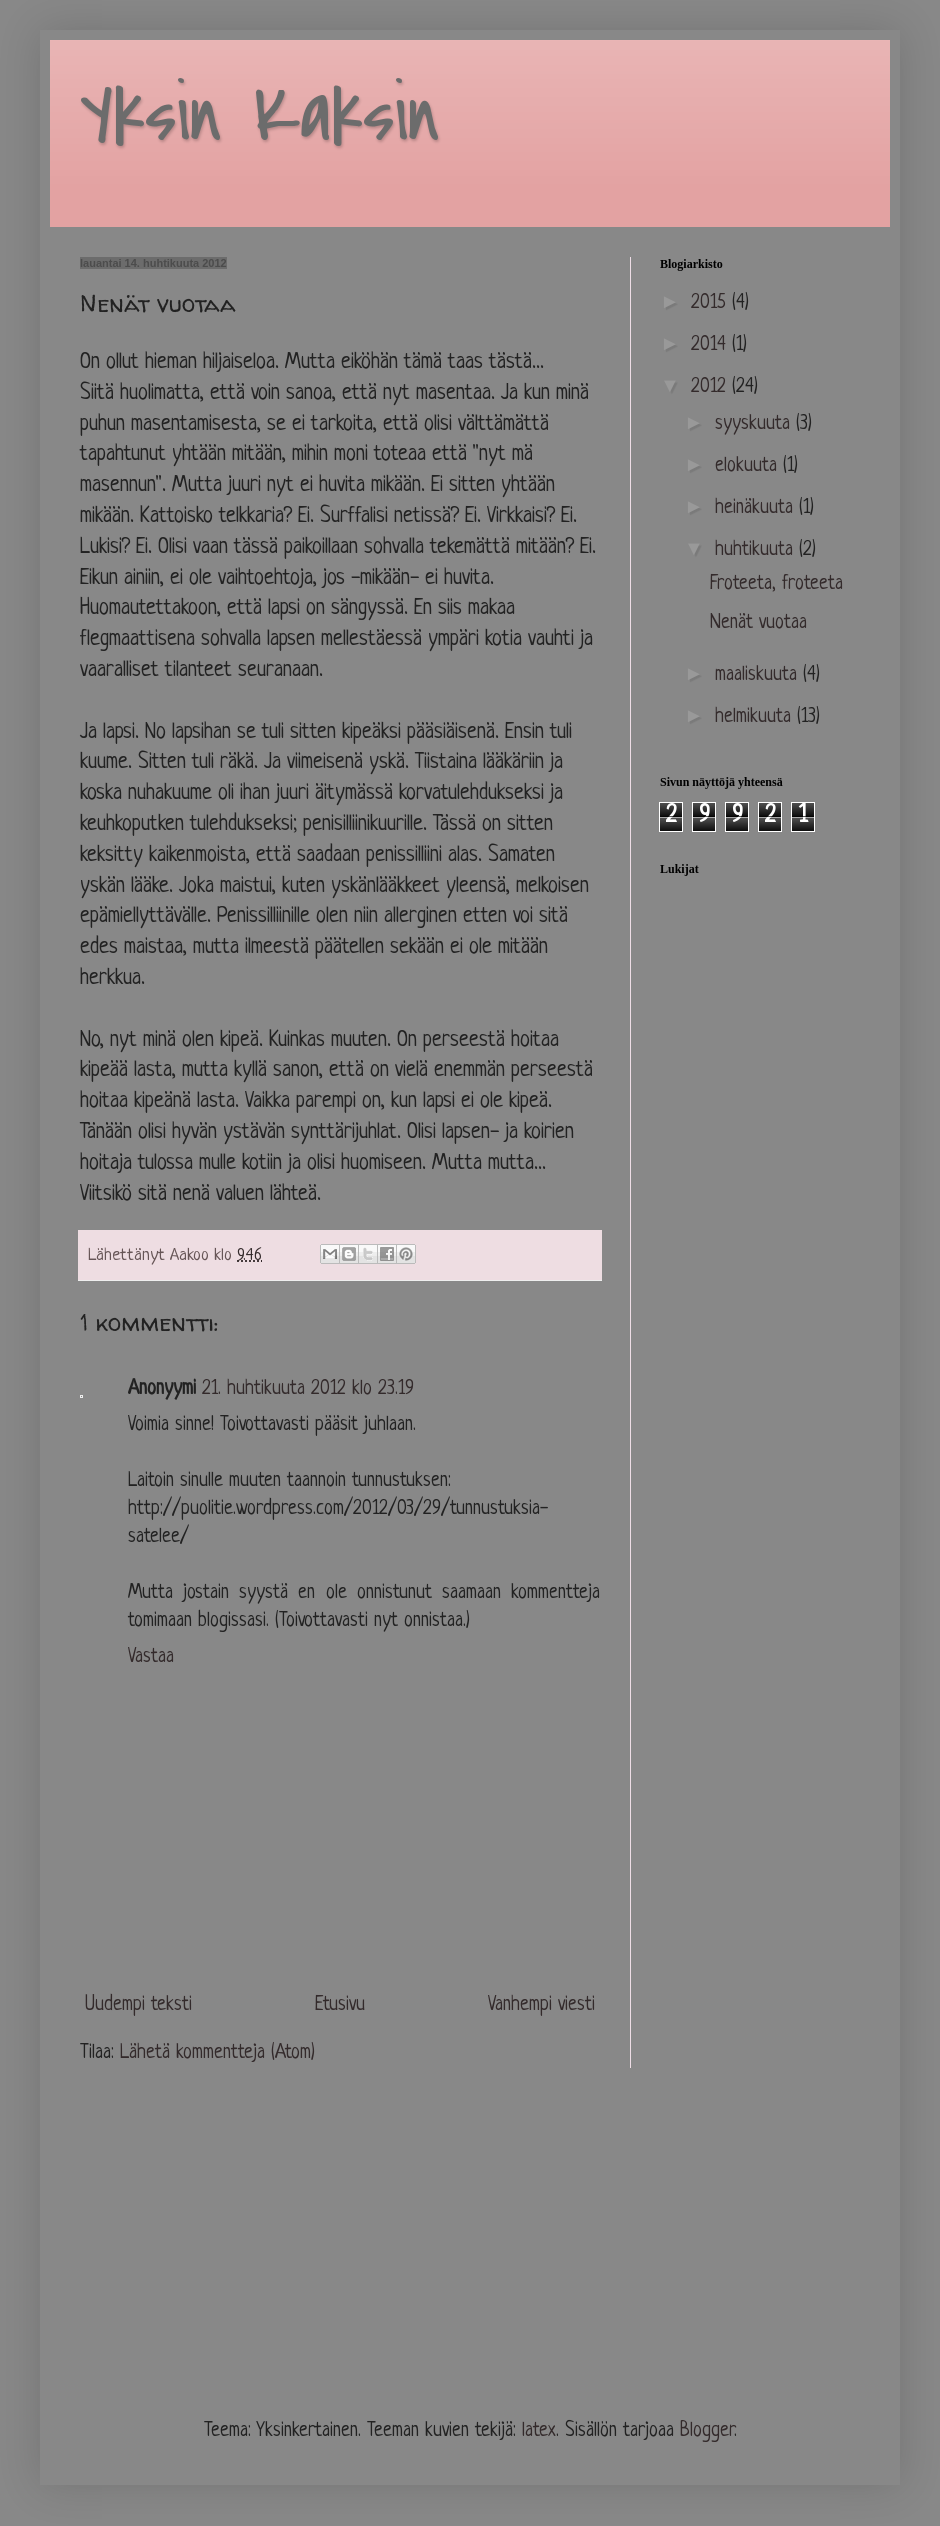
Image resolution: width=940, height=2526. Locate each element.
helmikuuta (756, 717)
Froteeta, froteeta (776, 584)
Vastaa (151, 1657)
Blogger (707, 2431)
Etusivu (340, 2005)
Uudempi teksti (138, 2005)
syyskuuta (755, 424)
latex (539, 2431)
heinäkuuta (757, 508)
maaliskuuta (759, 675)
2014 (711, 345)
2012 (711, 387)
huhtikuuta (757, 550)
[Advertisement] (230, 2253)
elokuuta (749, 466)
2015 (711, 303)
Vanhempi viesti (541, 2005)
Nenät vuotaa (758, 623)
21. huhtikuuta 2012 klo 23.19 (308, 1389)
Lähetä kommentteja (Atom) (217, 2053)
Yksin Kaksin (260, 116)
